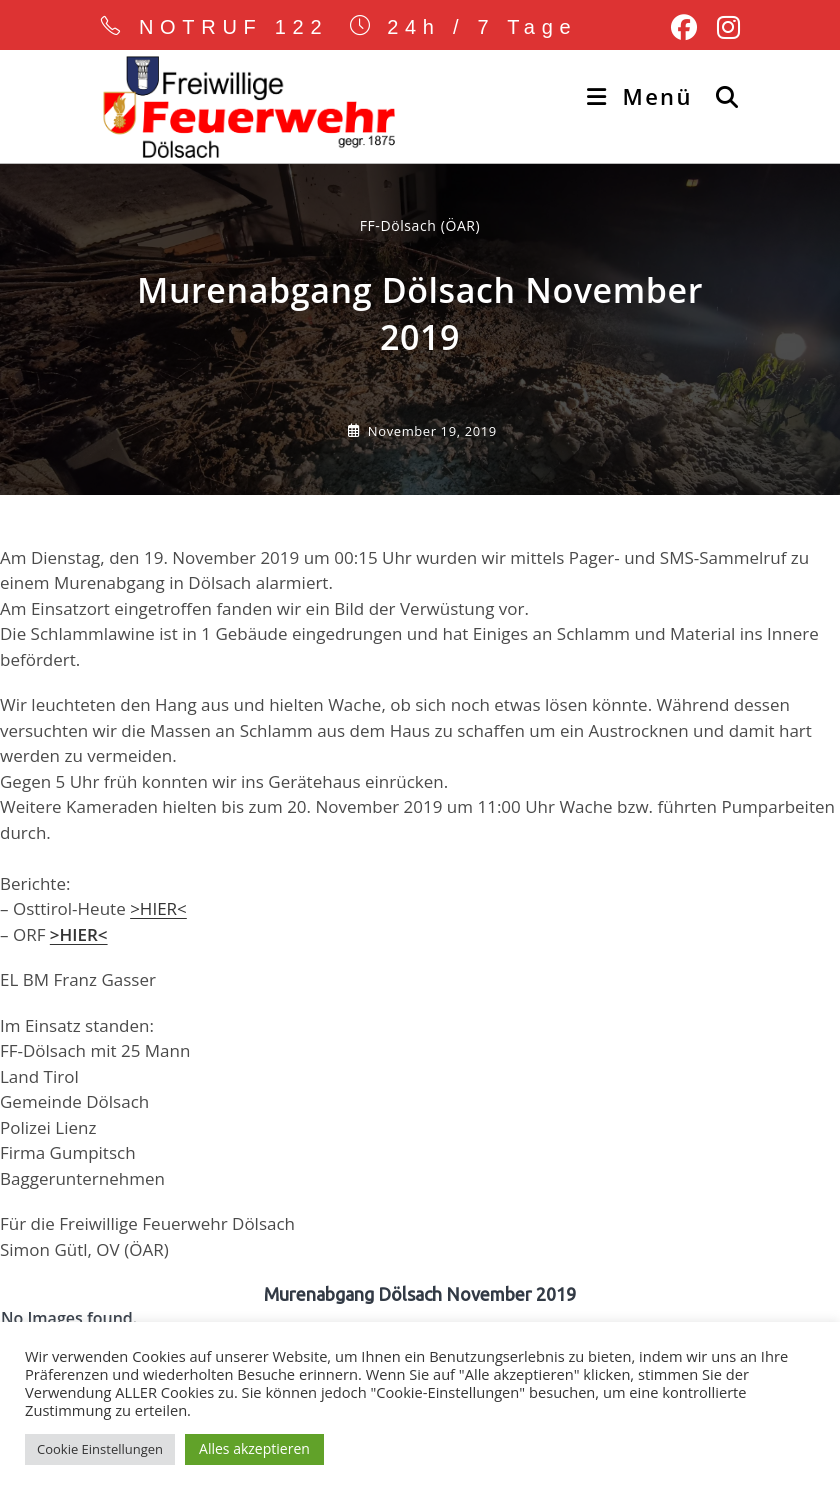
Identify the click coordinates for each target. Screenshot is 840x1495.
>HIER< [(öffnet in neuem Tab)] (79, 934)
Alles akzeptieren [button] (254, 1448)
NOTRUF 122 (234, 27)
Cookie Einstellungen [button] (100, 1449)
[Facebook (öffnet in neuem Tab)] (684, 28)
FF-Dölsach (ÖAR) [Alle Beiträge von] (420, 225)
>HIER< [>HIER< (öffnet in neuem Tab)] (158, 908)
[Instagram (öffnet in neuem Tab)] (723, 28)
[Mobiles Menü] (643, 96)
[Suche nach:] (720, 96)
